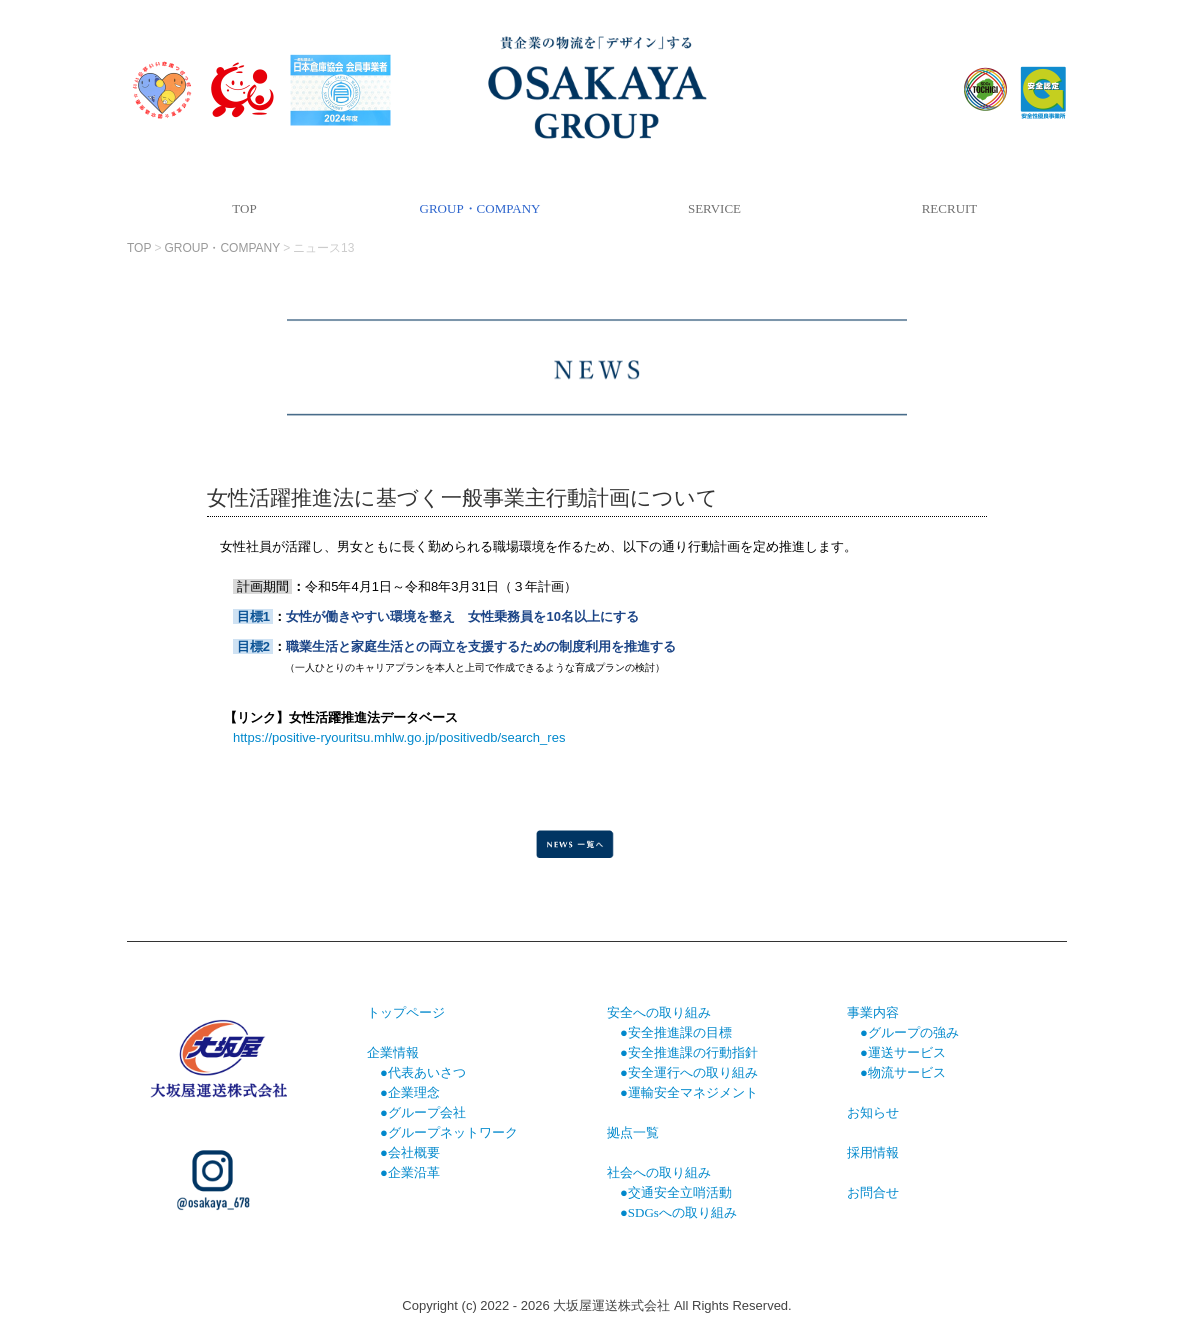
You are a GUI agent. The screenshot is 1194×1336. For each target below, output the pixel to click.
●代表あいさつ (423, 1072)
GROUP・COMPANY (480, 208)
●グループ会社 (423, 1112)
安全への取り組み (659, 1012)
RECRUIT (950, 208)
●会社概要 (410, 1152)
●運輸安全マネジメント (689, 1092)
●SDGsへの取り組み (678, 1212)
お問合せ (873, 1192)
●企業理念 (410, 1092)
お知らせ (873, 1112)
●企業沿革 (410, 1172)
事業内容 (873, 1012)
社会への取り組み (659, 1172)
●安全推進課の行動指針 (689, 1052)
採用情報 (873, 1152)
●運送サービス (903, 1052)
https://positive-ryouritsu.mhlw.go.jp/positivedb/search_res (399, 737)
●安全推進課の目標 (669, 1032)
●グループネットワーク (449, 1132)
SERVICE (714, 208)
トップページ (406, 1012)
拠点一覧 (633, 1132)
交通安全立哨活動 (680, 1192)
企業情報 (393, 1052)
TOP (244, 208)
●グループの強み (909, 1032)
